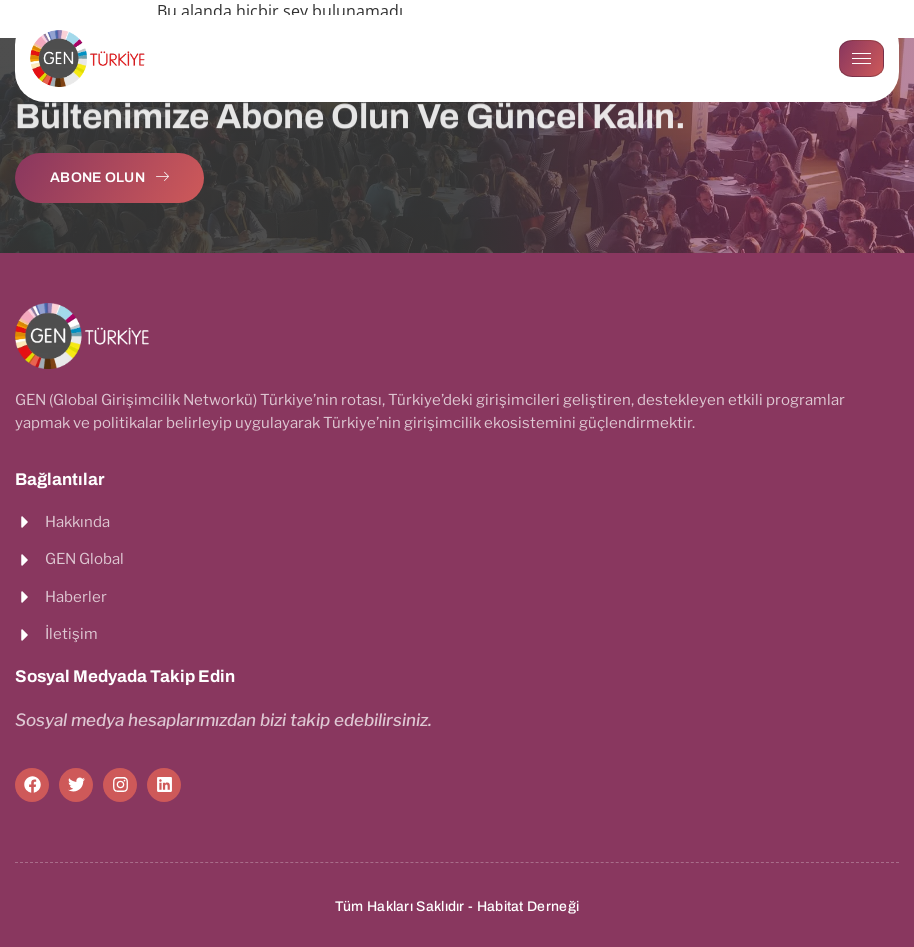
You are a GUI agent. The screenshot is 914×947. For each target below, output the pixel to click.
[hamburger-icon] (861, 58)
